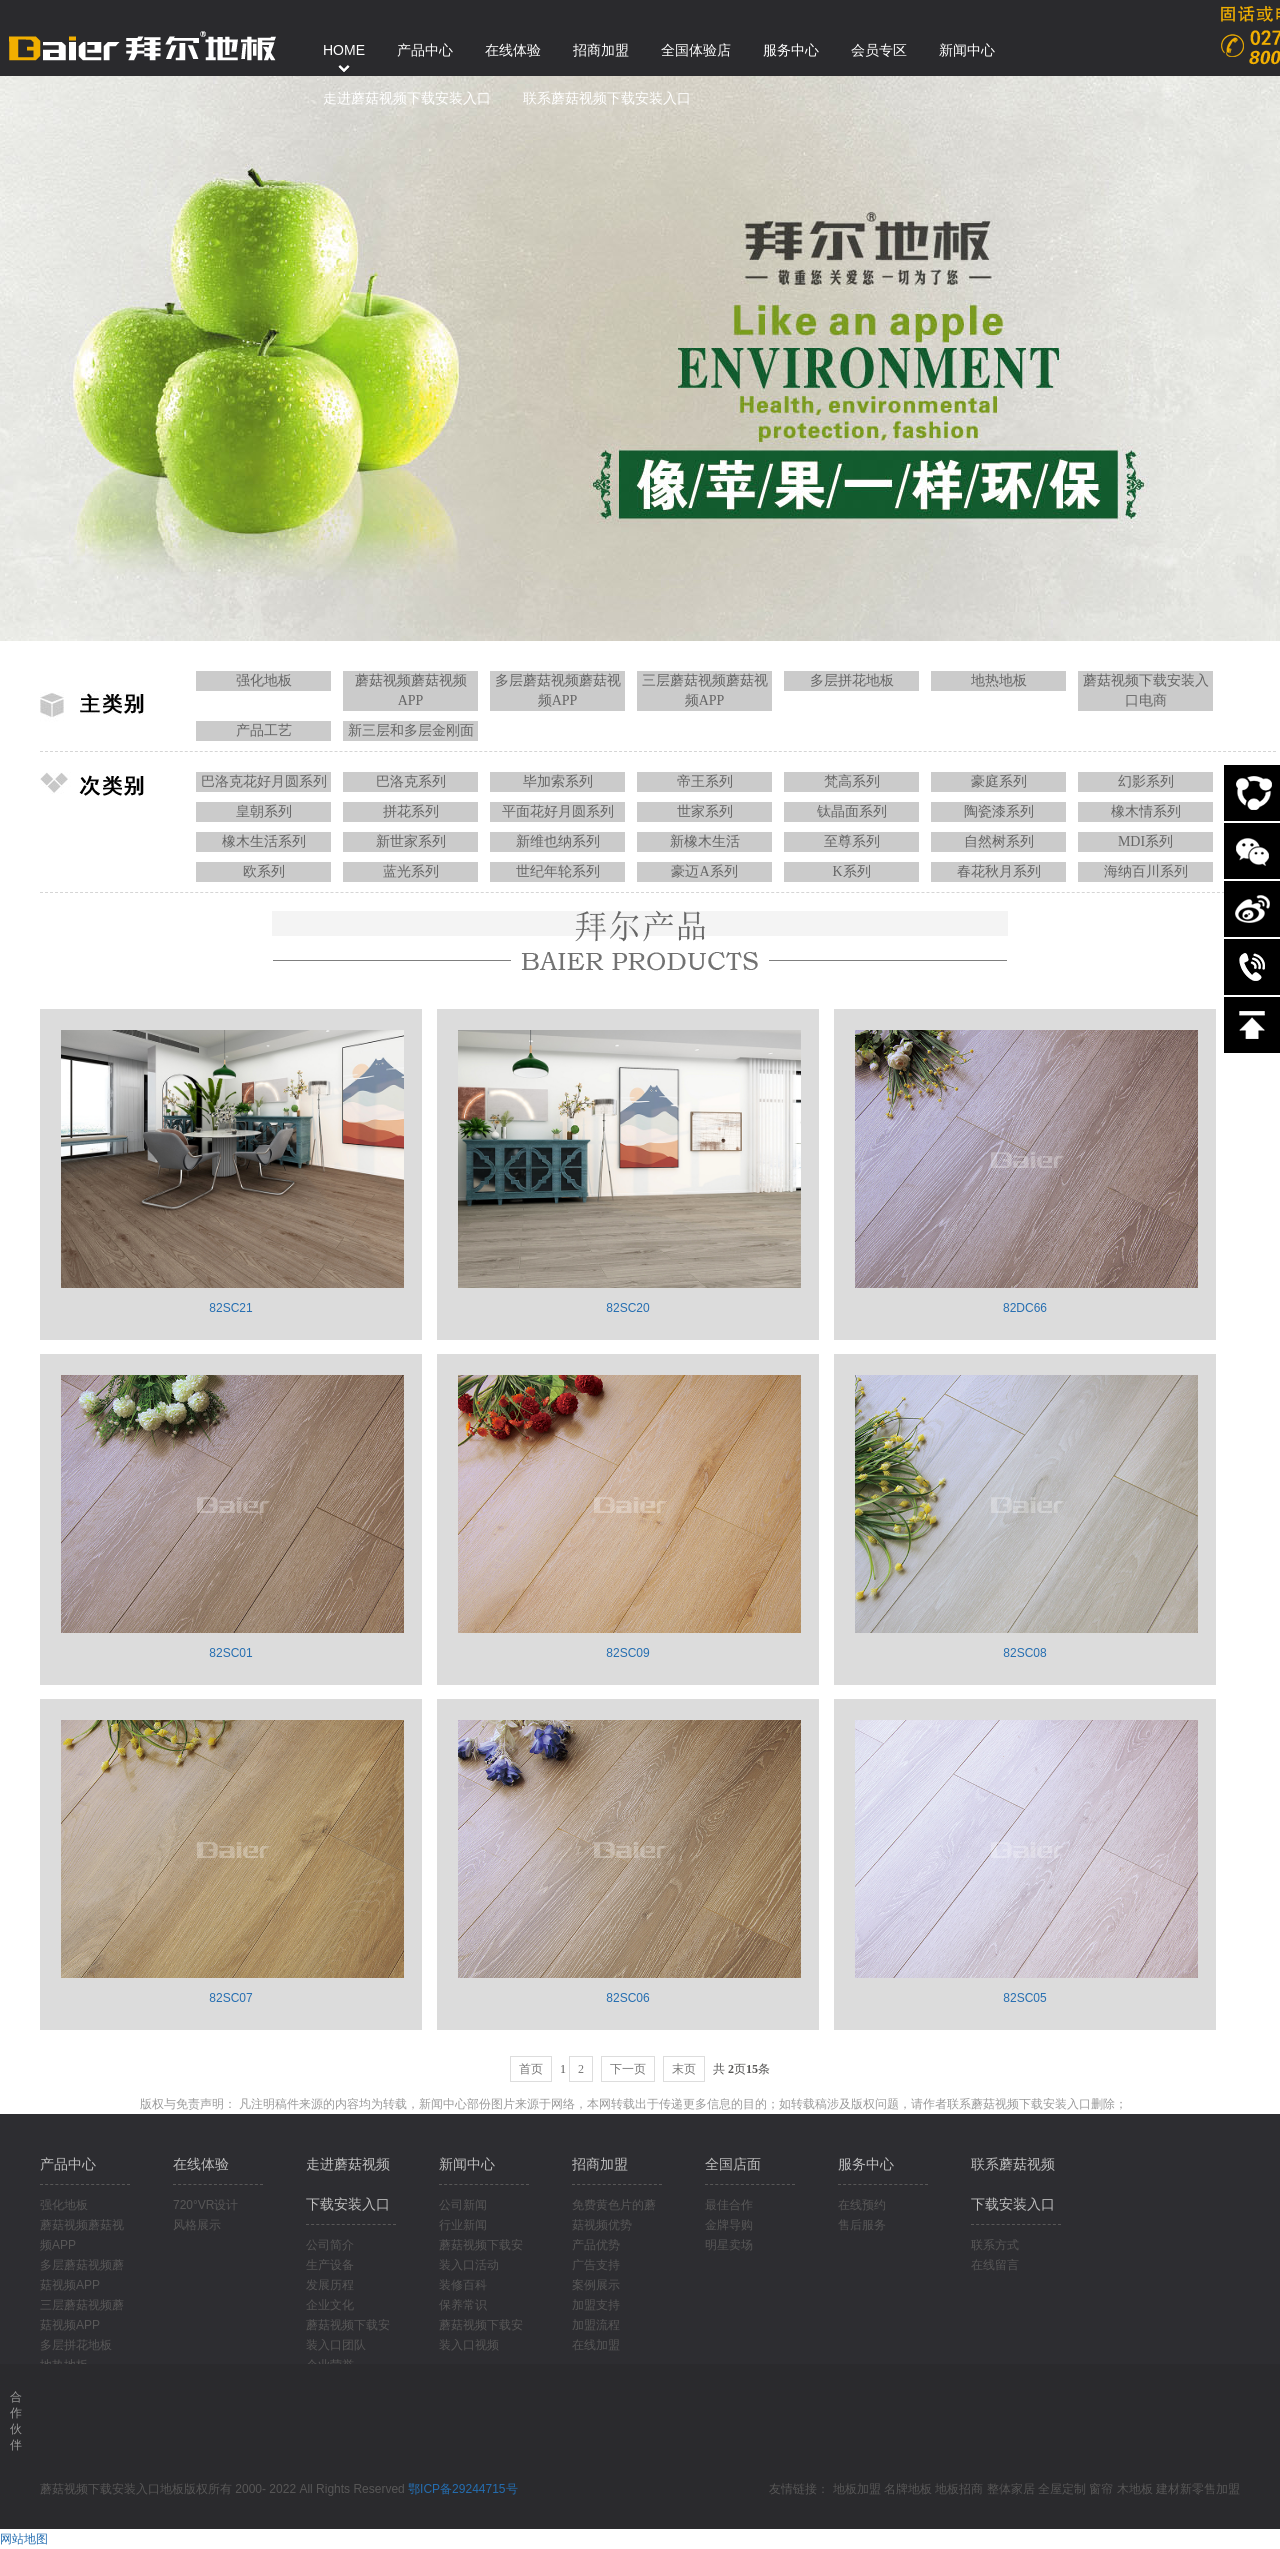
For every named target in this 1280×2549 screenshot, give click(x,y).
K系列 (851, 871)
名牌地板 (908, 2489)
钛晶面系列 (852, 811)
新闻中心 (467, 2164)
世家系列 (705, 811)
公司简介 (330, 2245)
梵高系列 (852, 781)
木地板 (1135, 2489)
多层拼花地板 (852, 680)
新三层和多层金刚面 (411, 730)
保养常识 (463, 2305)
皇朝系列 (264, 811)
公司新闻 (463, 2205)
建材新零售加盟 (1198, 2489)
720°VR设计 (206, 2205)
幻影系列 (1146, 781)
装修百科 (463, 2285)
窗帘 (1101, 2489)
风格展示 (197, 2225)
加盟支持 (596, 2305)
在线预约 (862, 2205)
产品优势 (596, 2245)
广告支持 (596, 2265)
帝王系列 (705, 781)
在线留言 (995, 2265)
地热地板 (999, 680)
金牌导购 (729, 2225)
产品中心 (68, 2164)
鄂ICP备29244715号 (462, 2489)
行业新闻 (463, 2225)
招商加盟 (600, 2164)
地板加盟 (857, 2489)
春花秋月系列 (999, 871)
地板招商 (959, 2489)
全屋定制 (1062, 2489)
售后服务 (862, 2225)
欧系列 (264, 871)
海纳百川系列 (1146, 871)
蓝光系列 (411, 871)
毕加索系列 (558, 781)
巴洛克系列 (411, 781)
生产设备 (330, 2265)
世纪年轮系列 (558, 871)
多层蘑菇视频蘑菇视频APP (558, 690)
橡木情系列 (1146, 811)
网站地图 (24, 2539)
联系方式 (995, 2245)
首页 (531, 2069)
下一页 (628, 2069)
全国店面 (733, 2164)
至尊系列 (852, 841)
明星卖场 (729, 2245)
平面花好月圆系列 (558, 811)
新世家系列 (411, 841)
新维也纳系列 (558, 841)
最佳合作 (729, 2205)
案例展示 (596, 2285)
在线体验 (201, 2164)
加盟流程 (596, 2325)
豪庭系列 (999, 781)
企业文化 (330, 2305)
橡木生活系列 (264, 841)
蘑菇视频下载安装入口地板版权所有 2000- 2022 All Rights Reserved (224, 2489)
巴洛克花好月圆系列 (264, 781)
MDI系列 (1145, 841)
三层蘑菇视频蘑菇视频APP (705, 690)
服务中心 (866, 2164)
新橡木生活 (705, 841)
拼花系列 (411, 811)
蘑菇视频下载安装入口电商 (1146, 690)
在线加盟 (596, 2345)
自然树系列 (999, 841)
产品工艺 (264, 730)
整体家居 (1011, 2489)
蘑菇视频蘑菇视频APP (411, 690)
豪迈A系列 (704, 871)
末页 (684, 2069)
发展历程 (330, 2285)
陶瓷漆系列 (999, 811)
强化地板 (264, 680)
